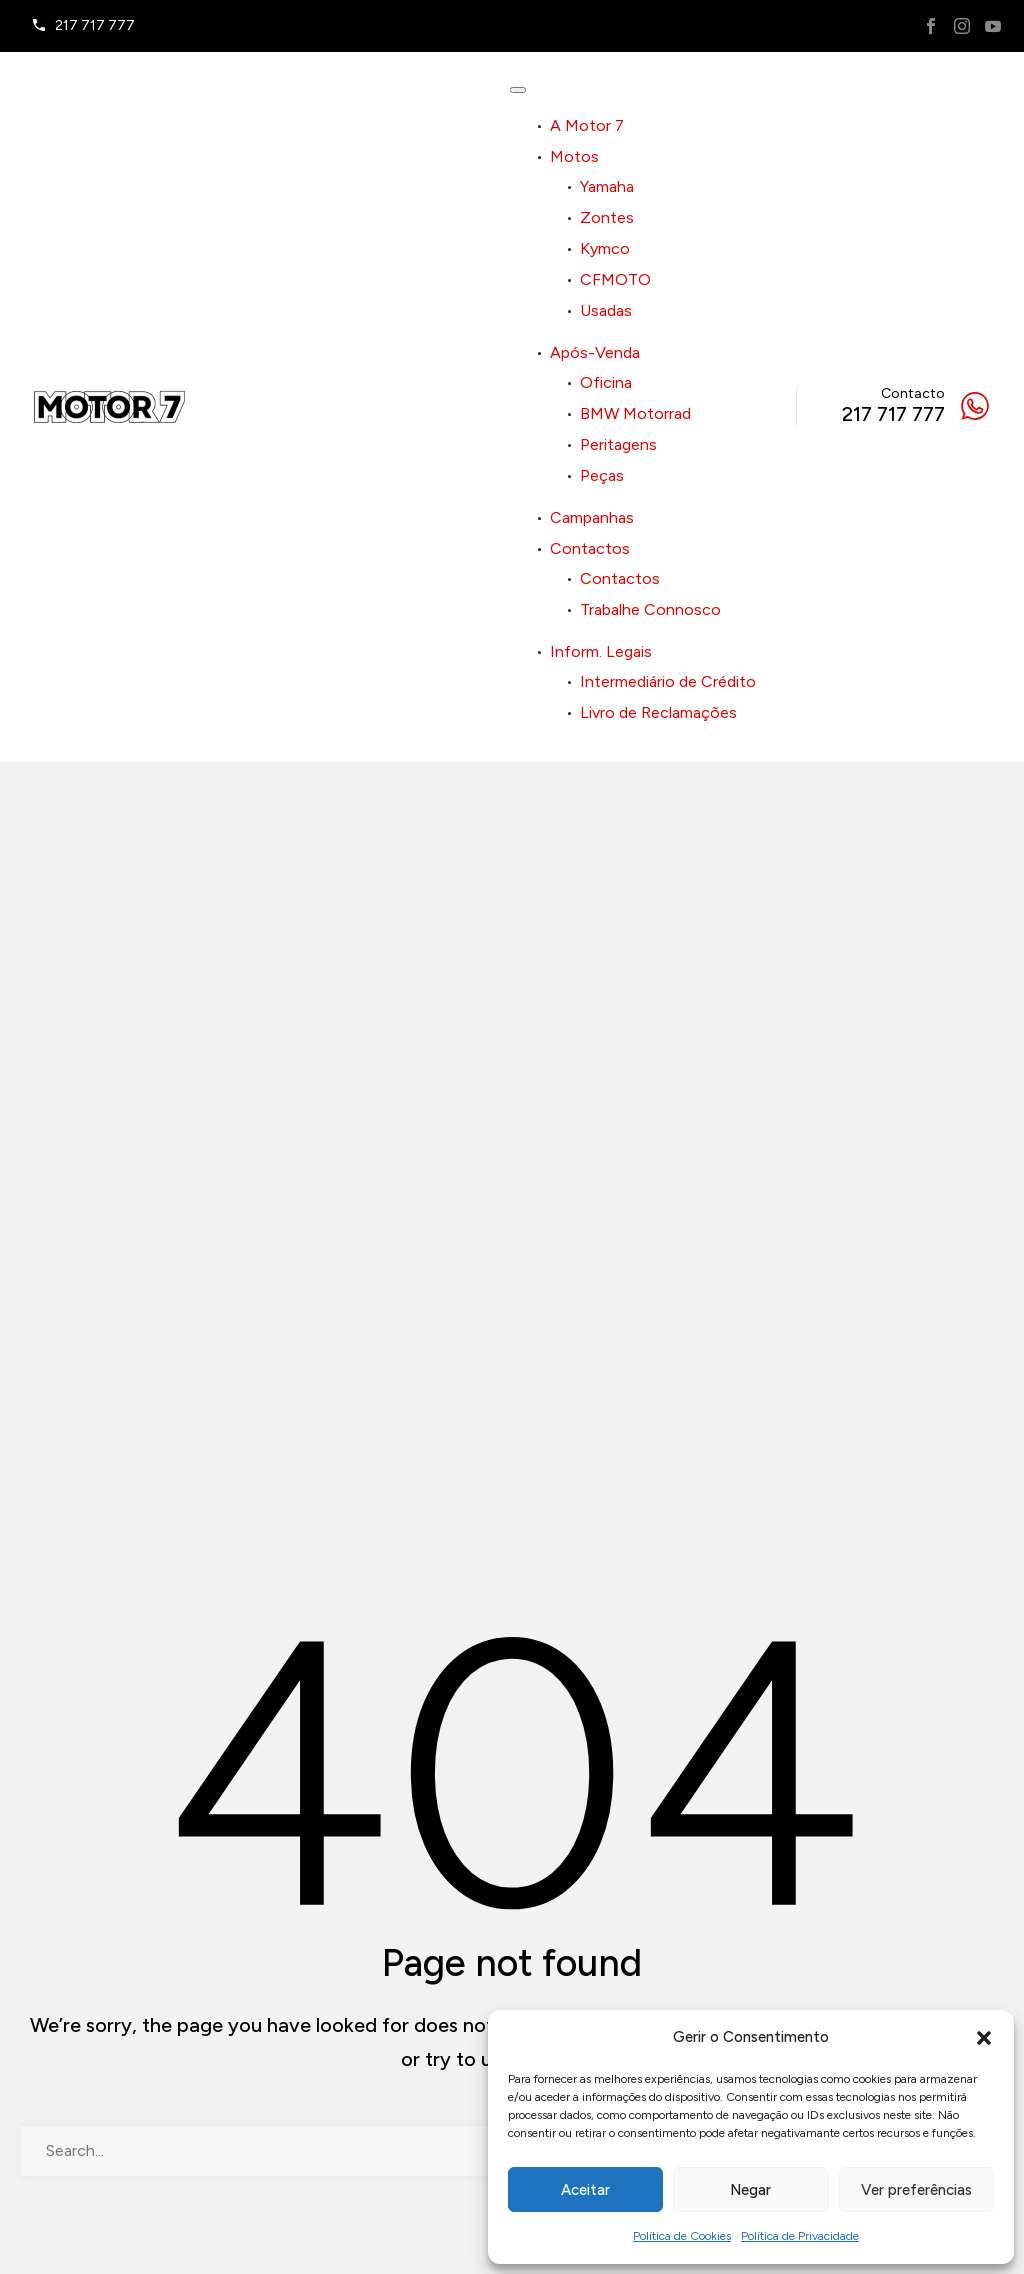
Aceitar (585, 2190)
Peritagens (618, 444)
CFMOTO (615, 279)
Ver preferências (916, 2190)
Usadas (606, 310)
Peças (602, 475)
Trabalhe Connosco (650, 609)
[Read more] (83, 26)
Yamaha (607, 186)
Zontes (607, 217)
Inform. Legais (601, 651)
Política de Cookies (682, 2236)
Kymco (605, 248)
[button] (984, 2038)
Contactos (590, 548)
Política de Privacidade (800, 2236)
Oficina (606, 382)
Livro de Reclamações (658, 712)
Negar (750, 2190)
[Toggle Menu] (518, 90)
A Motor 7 (587, 125)
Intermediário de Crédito (668, 681)
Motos (574, 156)
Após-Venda (595, 352)
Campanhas (592, 517)
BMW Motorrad (635, 413)
